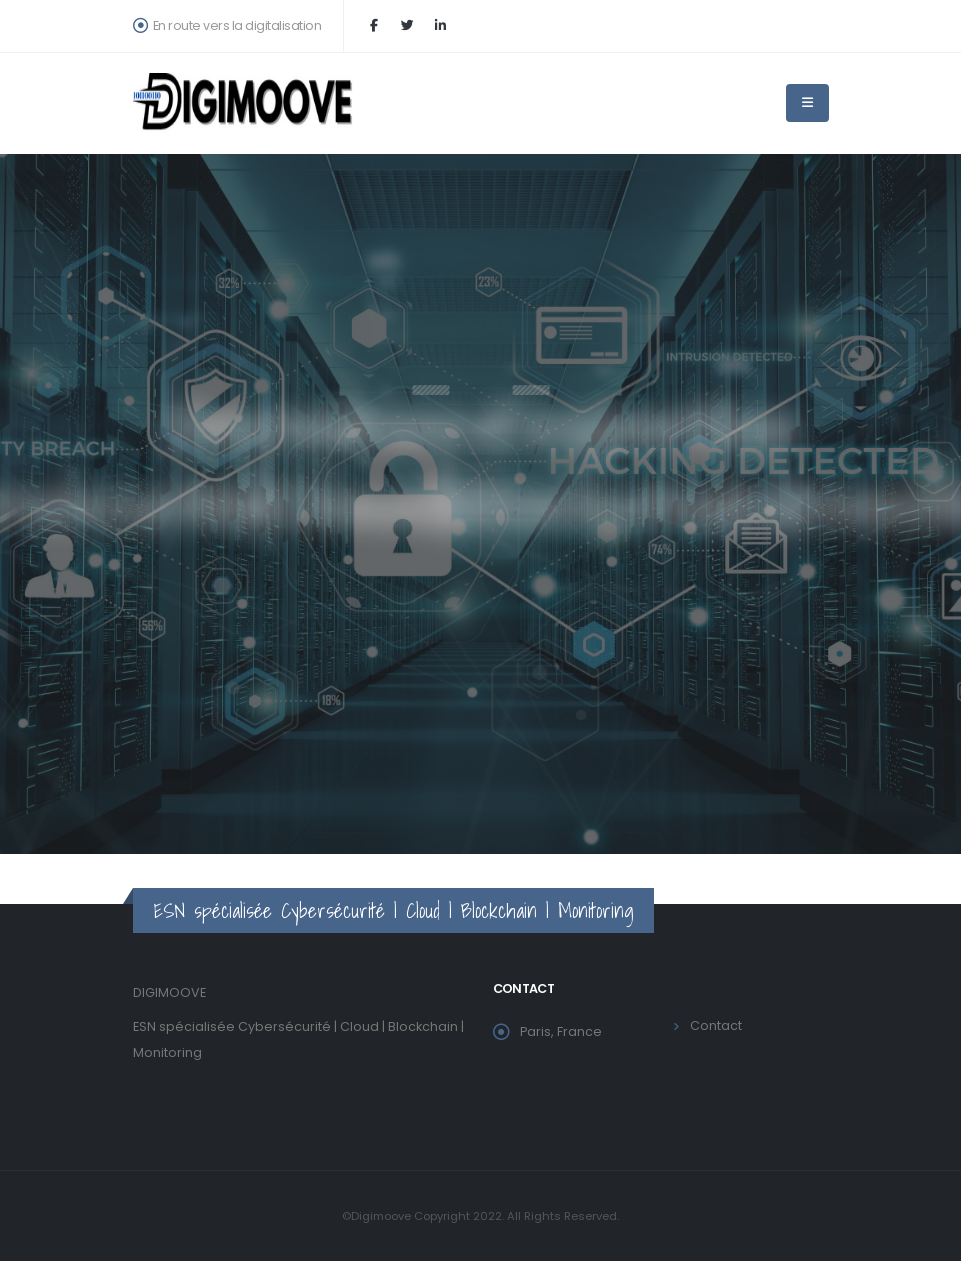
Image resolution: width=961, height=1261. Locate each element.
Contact (716, 1025)
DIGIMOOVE (169, 992)
